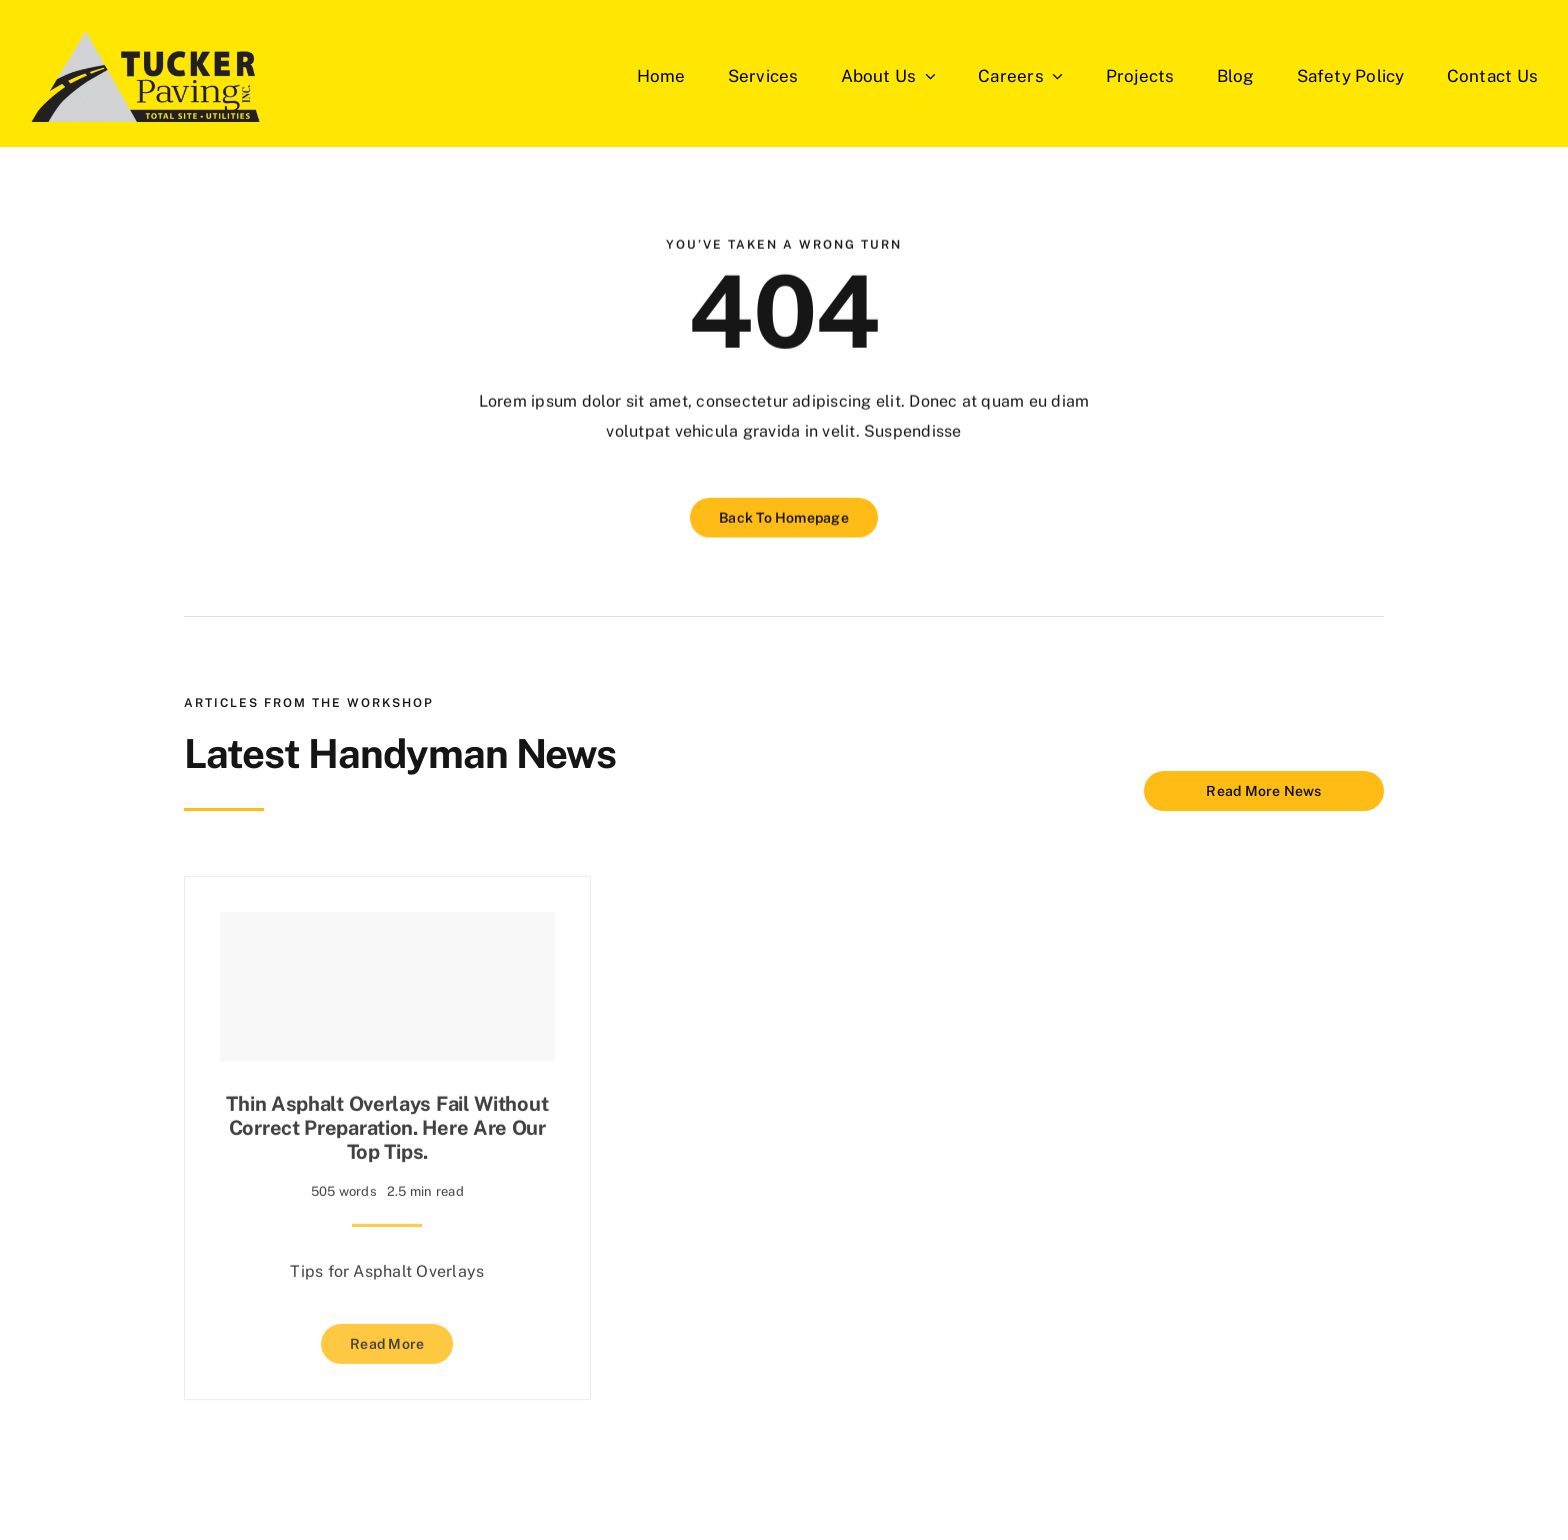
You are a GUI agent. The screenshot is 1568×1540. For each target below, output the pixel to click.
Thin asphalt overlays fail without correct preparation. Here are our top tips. (387, 1124)
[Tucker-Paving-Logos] (145, 76)
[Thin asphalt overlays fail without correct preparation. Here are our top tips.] (387, 983)
